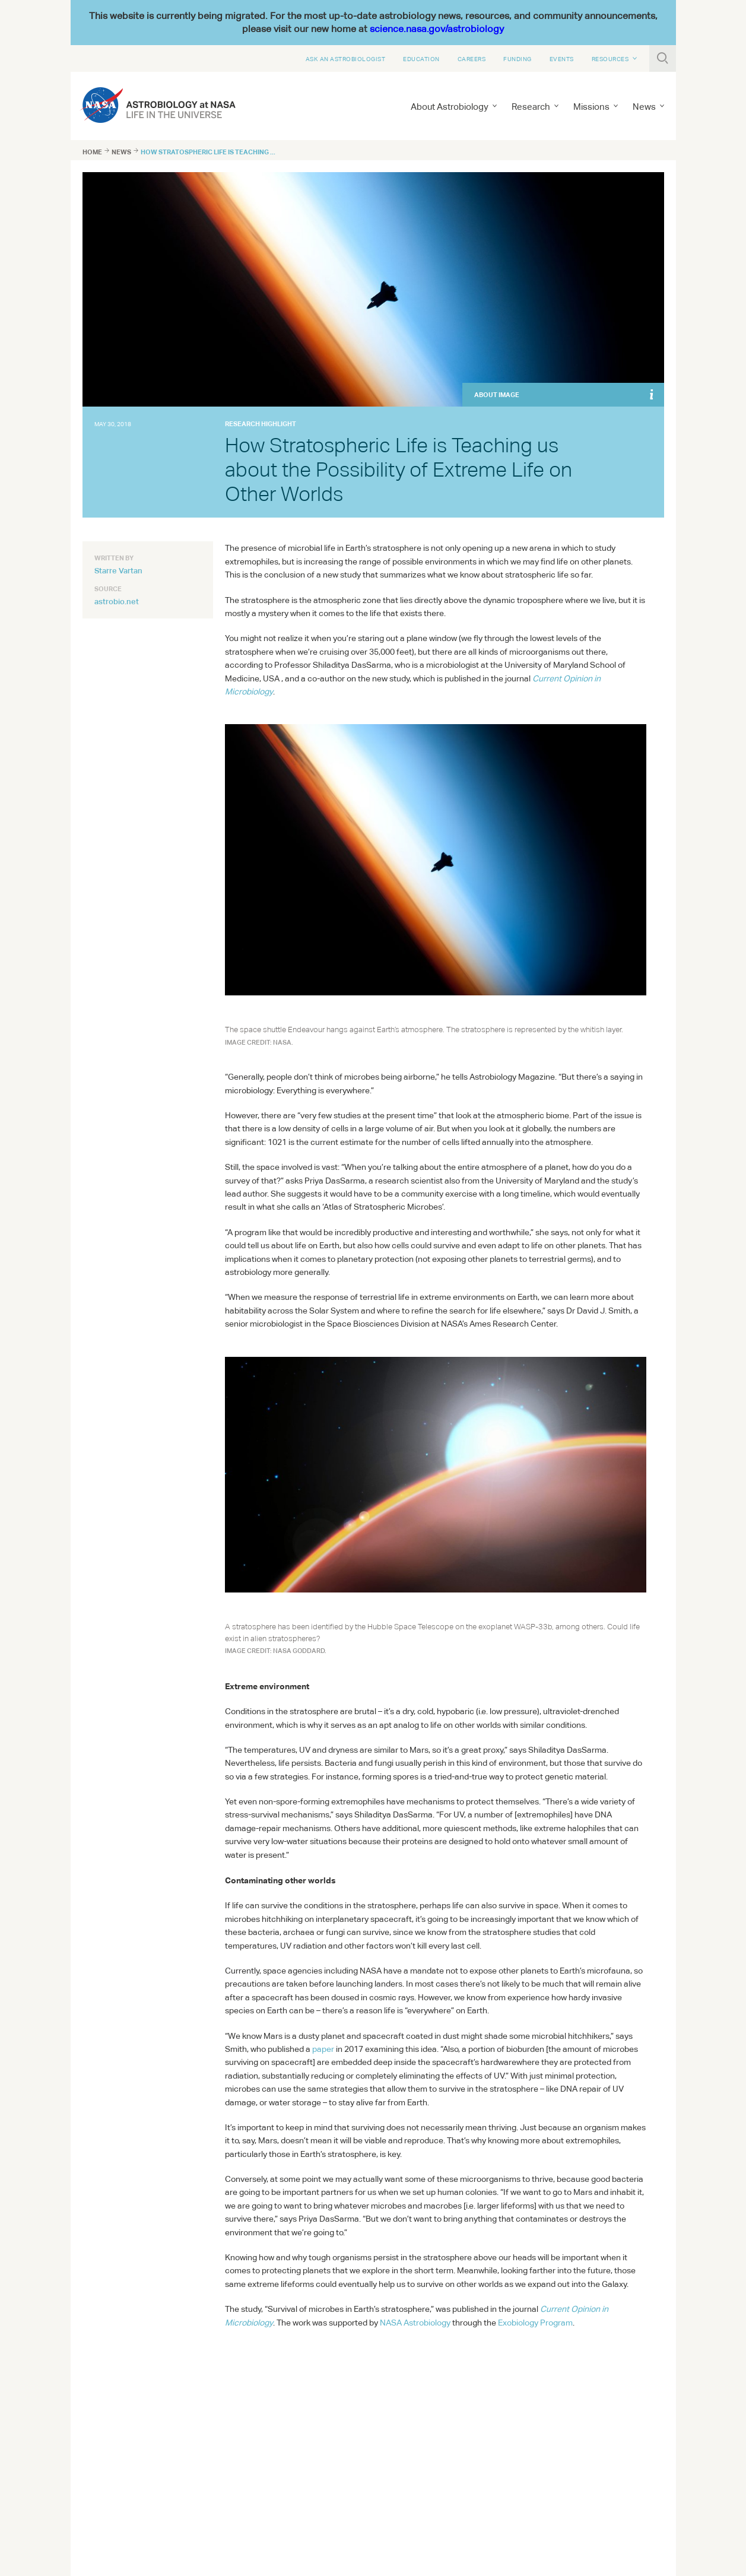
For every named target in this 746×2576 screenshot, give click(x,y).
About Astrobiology (449, 106)
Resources (610, 58)
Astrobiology (415, 2322)
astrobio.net (116, 601)
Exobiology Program (535, 2322)
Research (531, 106)
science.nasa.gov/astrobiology (437, 28)
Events (562, 58)
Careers (472, 58)
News (644, 106)
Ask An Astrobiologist (346, 58)
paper (323, 2049)
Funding (517, 58)
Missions (591, 106)
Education (421, 58)
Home (92, 152)
